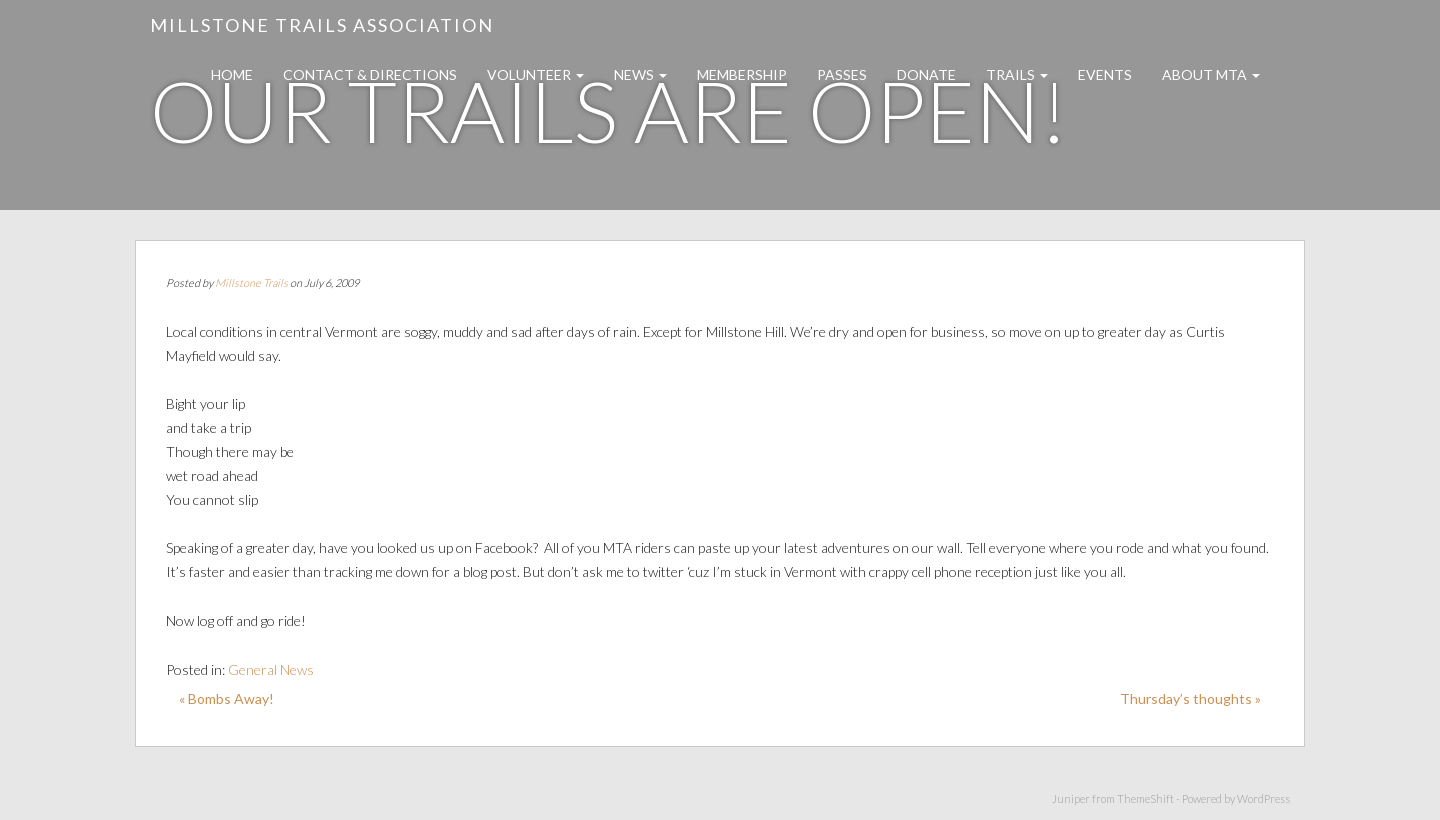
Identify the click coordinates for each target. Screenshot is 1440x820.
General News (271, 669)
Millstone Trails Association (322, 25)
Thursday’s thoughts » (1190, 698)
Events (1105, 74)
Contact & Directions (370, 74)
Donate (926, 74)
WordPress (1263, 798)
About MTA (1211, 74)
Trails (1017, 74)
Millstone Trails (251, 282)
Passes (842, 74)
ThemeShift (1145, 798)
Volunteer (535, 74)
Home (232, 74)
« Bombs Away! (226, 698)
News (640, 74)
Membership (742, 74)
